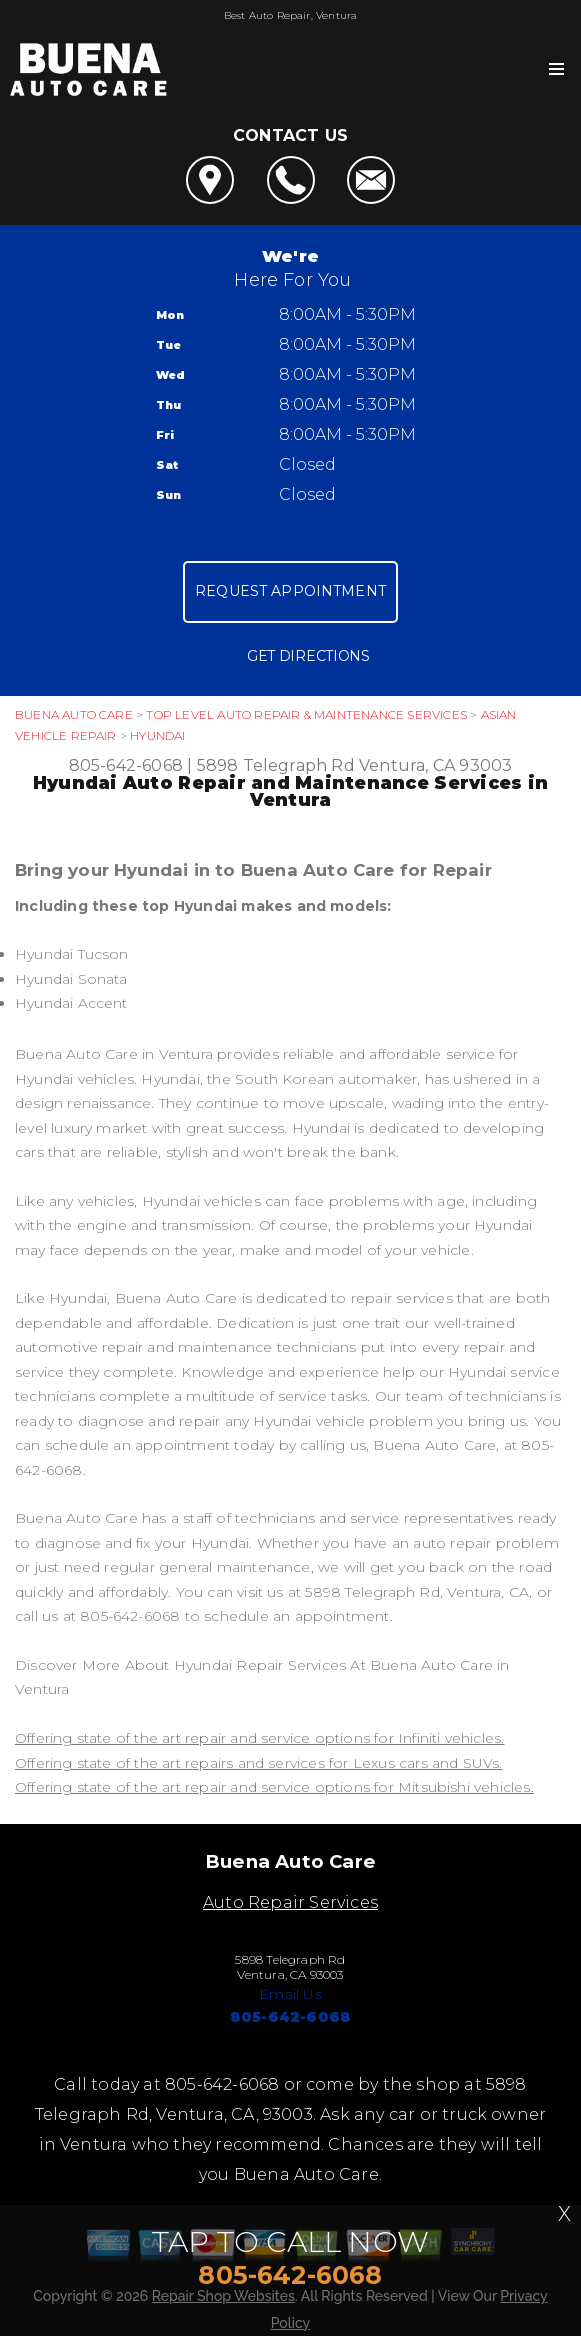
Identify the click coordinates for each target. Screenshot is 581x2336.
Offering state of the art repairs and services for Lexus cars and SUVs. (259, 1763)
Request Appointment (290, 591)
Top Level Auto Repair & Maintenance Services (306, 714)
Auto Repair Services (290, 1902)
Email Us (290, 1994)
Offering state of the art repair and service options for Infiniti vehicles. (259, 1738)
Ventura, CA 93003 (435, 765)
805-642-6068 (126, 765)
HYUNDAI (157, 735)
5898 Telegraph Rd (276, 765)
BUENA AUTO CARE (74, 714)
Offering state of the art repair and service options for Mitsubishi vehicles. (274, 1787)
